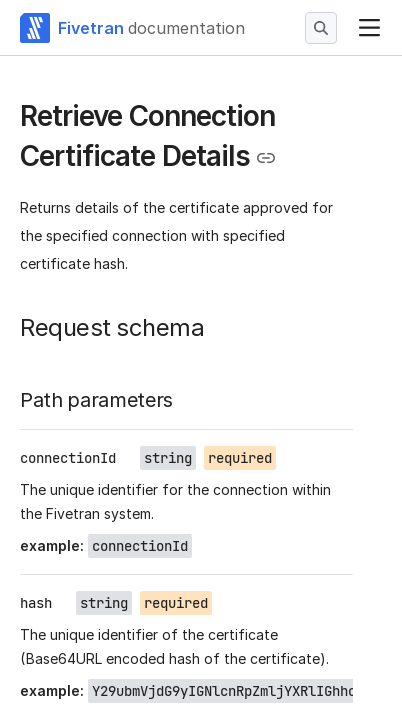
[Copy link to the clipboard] (266, 158)
